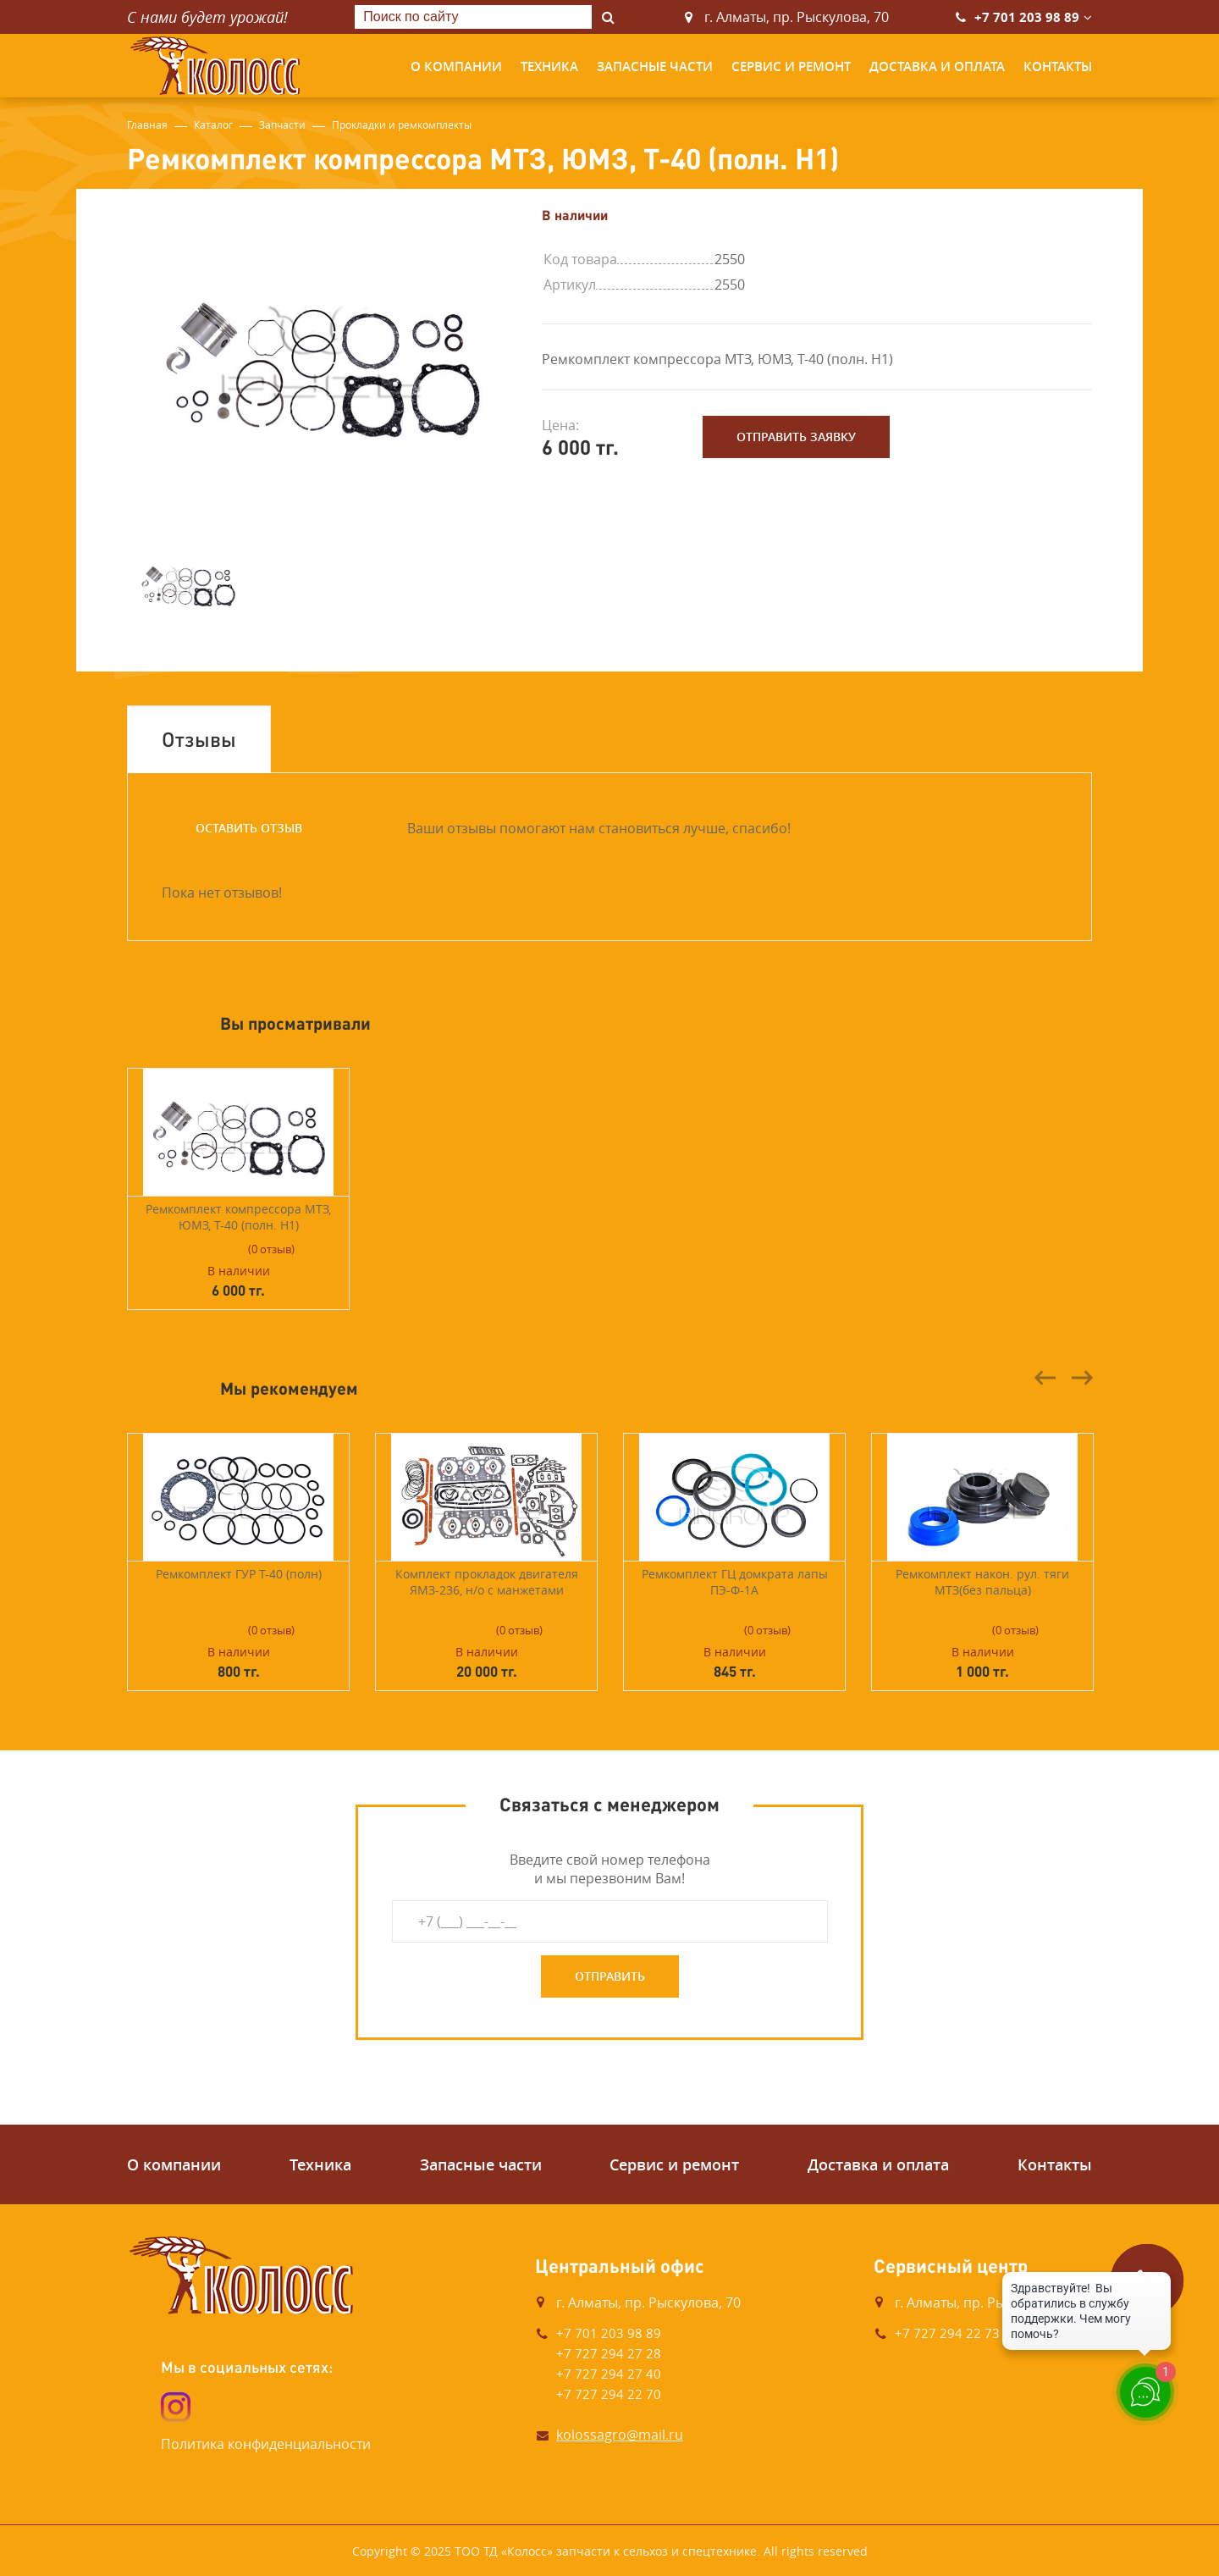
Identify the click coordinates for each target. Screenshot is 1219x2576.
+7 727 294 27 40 (608, 2373)
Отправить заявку (796, 436)
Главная (147, 124)
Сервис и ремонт (791, 66)
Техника (549, 66)
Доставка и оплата (937, 66)
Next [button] (1082, 1378)
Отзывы (199, 739)
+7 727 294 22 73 (947, 2332)
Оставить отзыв (249, 828)
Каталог (213, 124)
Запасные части (655, 66)
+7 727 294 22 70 (608, 2393)
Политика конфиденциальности (266, 2444)
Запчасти (282, 124)
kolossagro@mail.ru (619, 2434)
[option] (321, 358)
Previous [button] (1045, 1378)
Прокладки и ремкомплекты (402, 124)
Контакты (1057, 66)
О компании (456, 66)
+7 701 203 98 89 (1026, 17)
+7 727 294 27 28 (608, 2353)
